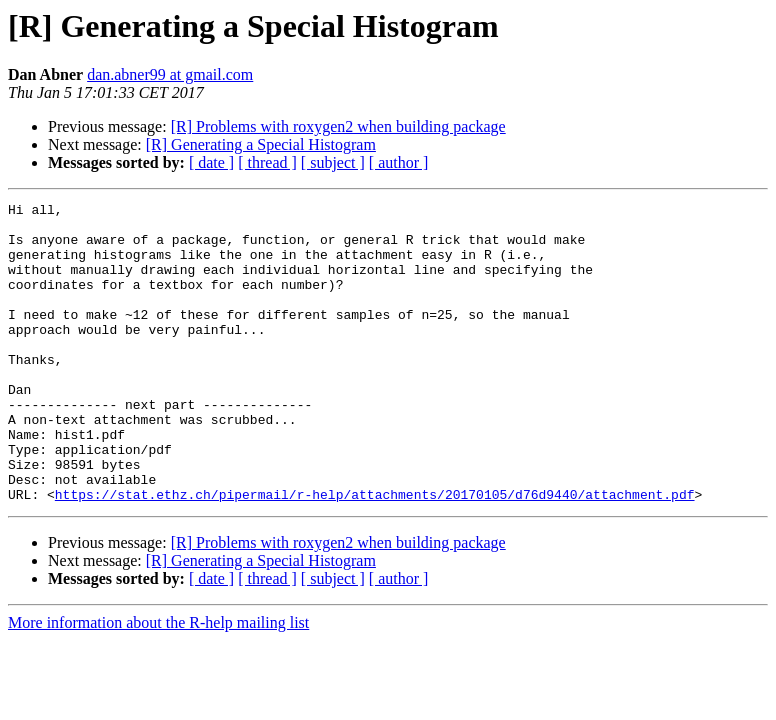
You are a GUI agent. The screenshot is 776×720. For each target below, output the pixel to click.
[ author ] (399, 162)
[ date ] (211, 162)
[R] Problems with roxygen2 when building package (338, 126)
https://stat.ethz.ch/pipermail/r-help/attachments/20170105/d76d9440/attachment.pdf (375, 554)
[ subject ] (333, 162)
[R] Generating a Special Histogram (261, 144)
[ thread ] (267, 162)
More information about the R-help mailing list (158, 682)
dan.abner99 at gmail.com (170, 74)
